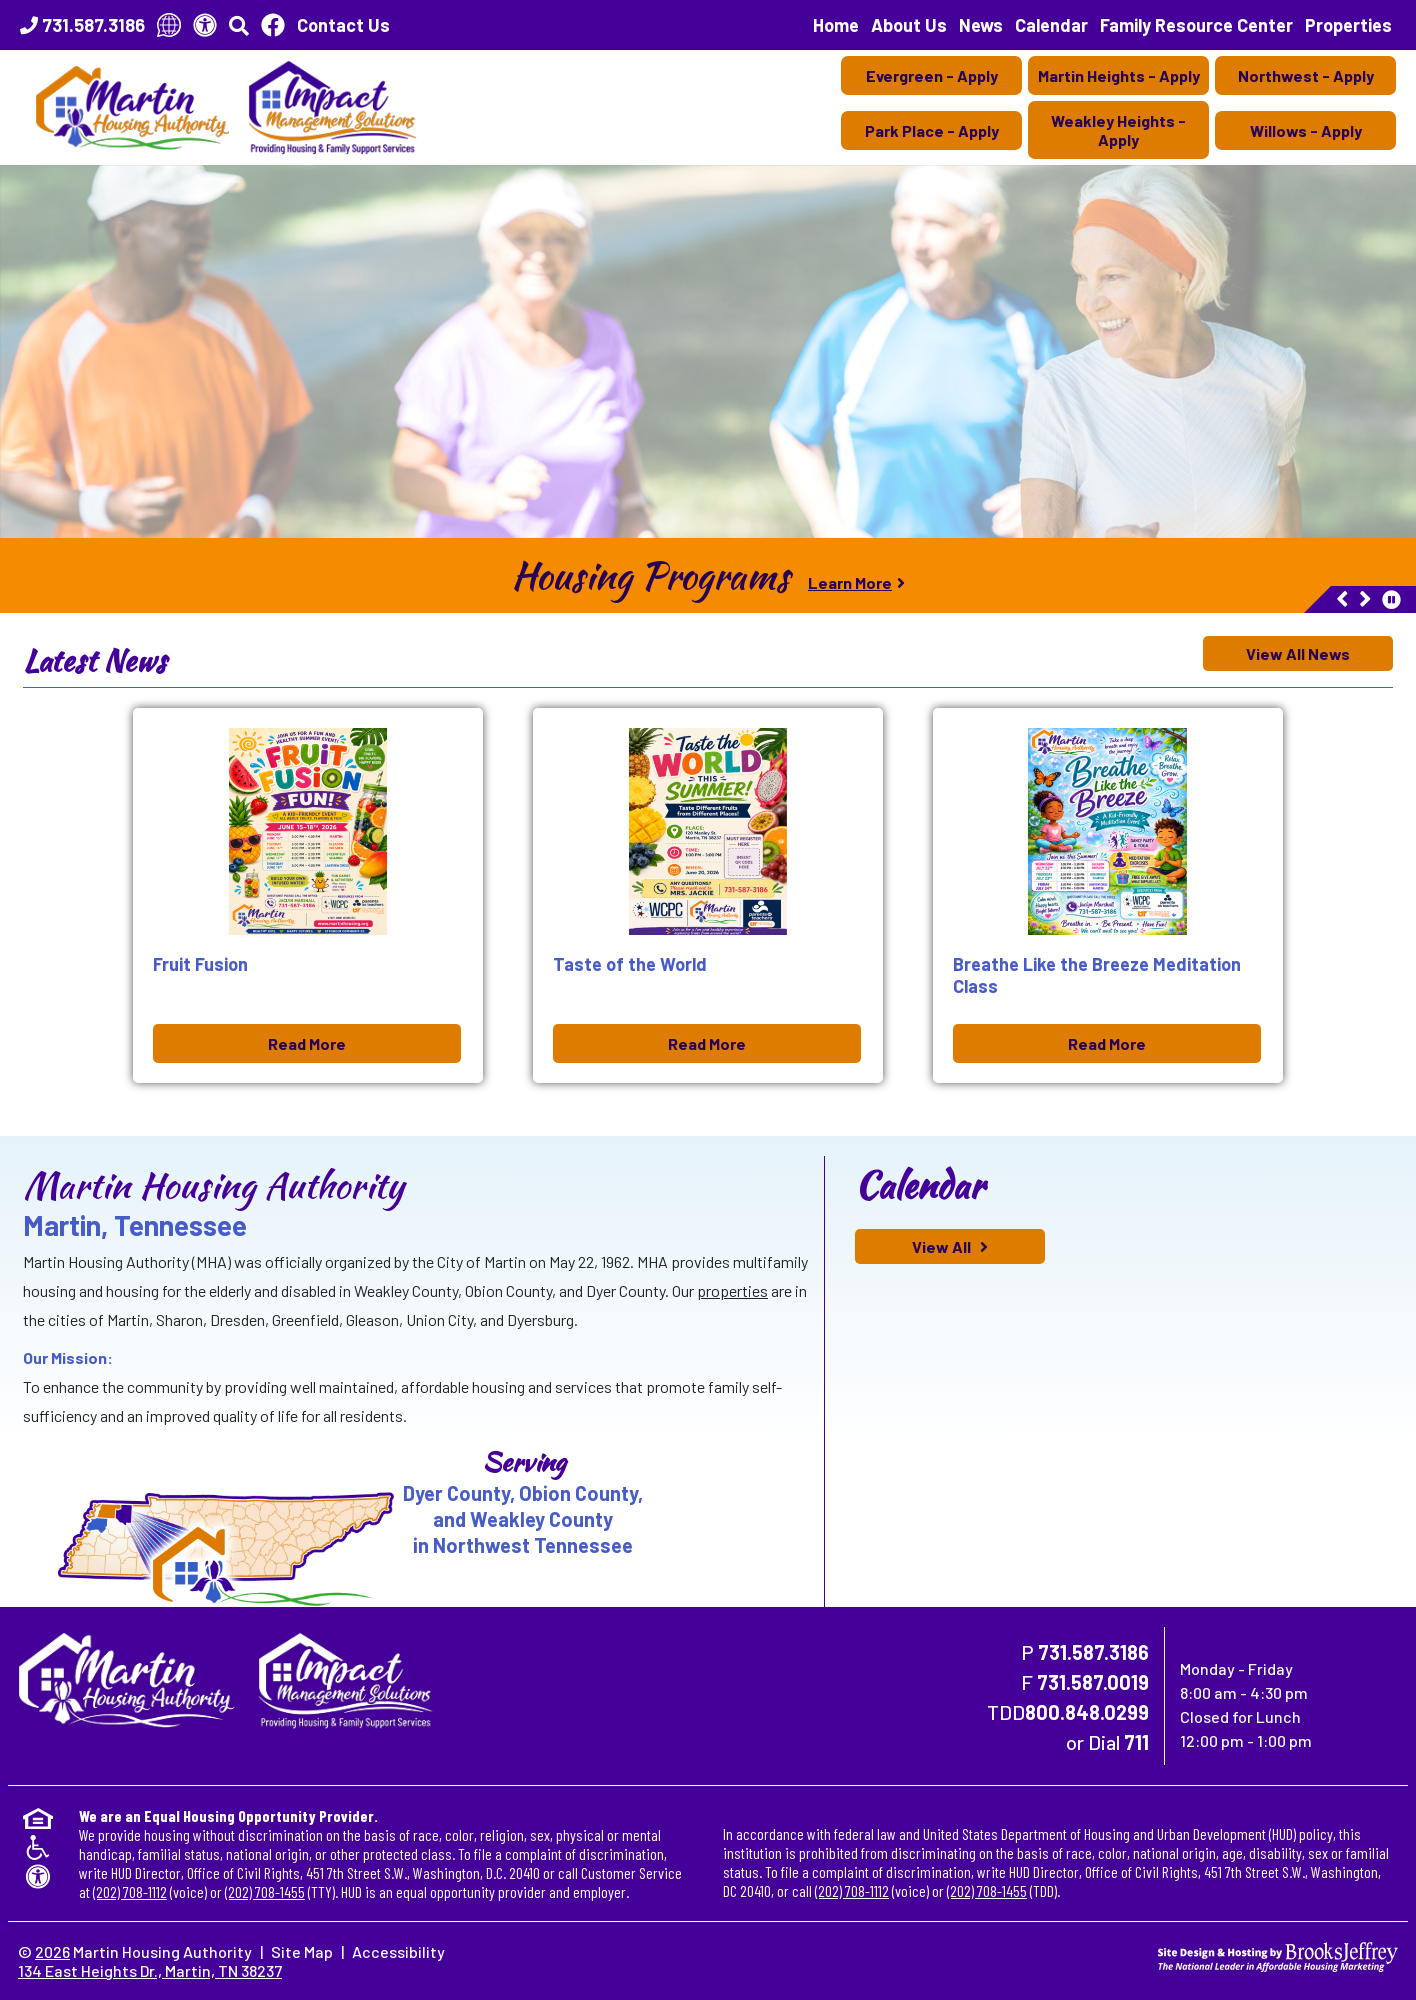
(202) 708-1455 (265, 1891)
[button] (239, 25)
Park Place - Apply (932, 130)
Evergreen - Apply (932, 75)
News (981, 25)
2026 (52, 1951)
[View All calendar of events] (950, 1246)
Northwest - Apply (1306, 75)
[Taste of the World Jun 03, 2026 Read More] (708, 895)
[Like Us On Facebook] (273, 25)
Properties (1348, 25)
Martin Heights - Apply (1119, 75)
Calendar (1051, 25)
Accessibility (398, 1951)
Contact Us (343, 25)
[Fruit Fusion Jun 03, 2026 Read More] (308, 895)
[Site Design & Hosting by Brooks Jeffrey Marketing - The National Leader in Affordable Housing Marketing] (1278, 1954)
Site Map (302, 1951)
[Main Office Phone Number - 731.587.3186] (82, 25)
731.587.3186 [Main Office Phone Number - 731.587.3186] (1093, 1652)
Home (836, 25)
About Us (909, 25)
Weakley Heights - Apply (1118, 130)
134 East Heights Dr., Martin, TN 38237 (150, 1970)
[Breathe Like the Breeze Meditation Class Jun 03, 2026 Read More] (1108, 895)
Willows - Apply (1306, 130)
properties (732, 1290)
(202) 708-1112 (130, 1891)
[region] (708, 575)
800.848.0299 (1087, 1712)
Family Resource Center (1196, 25)
